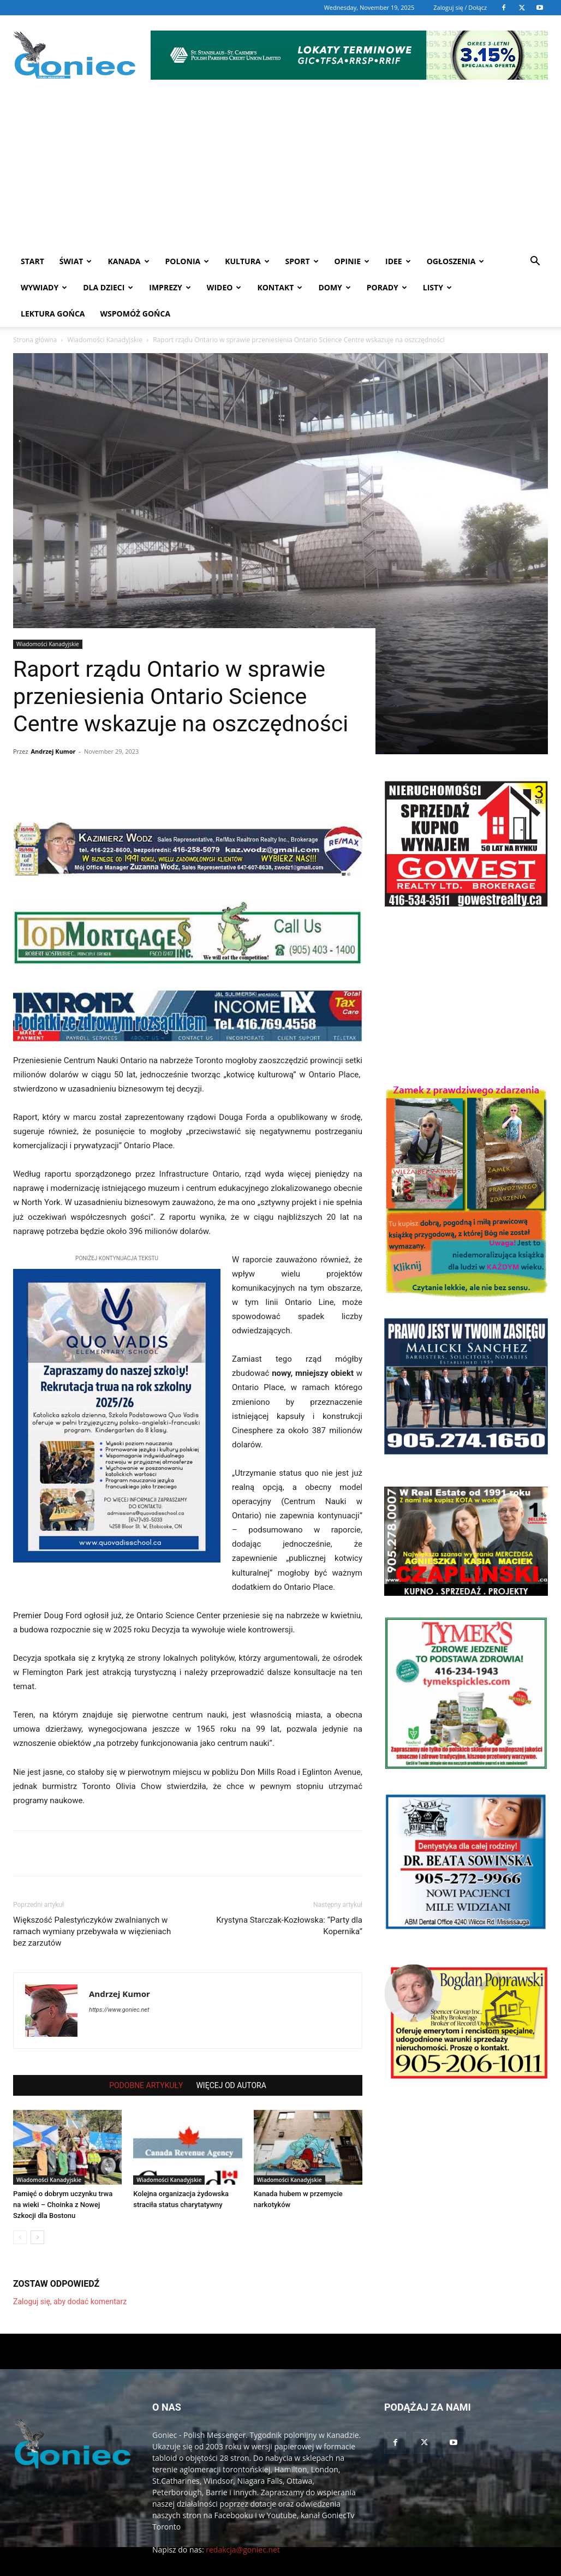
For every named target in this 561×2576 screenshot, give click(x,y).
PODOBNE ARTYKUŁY (146, 2059)
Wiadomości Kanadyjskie (47, 618)
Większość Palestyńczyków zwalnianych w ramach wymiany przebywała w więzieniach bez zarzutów (92, 1905)
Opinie (352, 261)
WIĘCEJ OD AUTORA (231, 2059)
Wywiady (44, 287)
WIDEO (224, 287)
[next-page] (37, 2211)
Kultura (247, 261)
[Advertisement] (280, 166)
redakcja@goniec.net (243, 2523)
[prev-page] (20, 2211)
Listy (437, 287)
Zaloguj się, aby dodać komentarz (70, 2275)
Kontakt (279, 287)
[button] (535, 262)
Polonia (187, 261)
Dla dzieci (108, 287)
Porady (387, 287)
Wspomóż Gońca (135, 313)
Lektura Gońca (53, 313)
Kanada (128, 261)
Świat (75, 261)
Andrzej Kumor (53, 725)
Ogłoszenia (456, 261)
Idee (398, 261)
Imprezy (170, 287)
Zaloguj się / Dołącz (460, 7)
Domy (334, 287)
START (32, 261)
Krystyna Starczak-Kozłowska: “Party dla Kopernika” (289, 1899)
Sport (302, 261)
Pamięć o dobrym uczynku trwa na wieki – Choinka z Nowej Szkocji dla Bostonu (62, 2178)
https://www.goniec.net (119, 1983)
